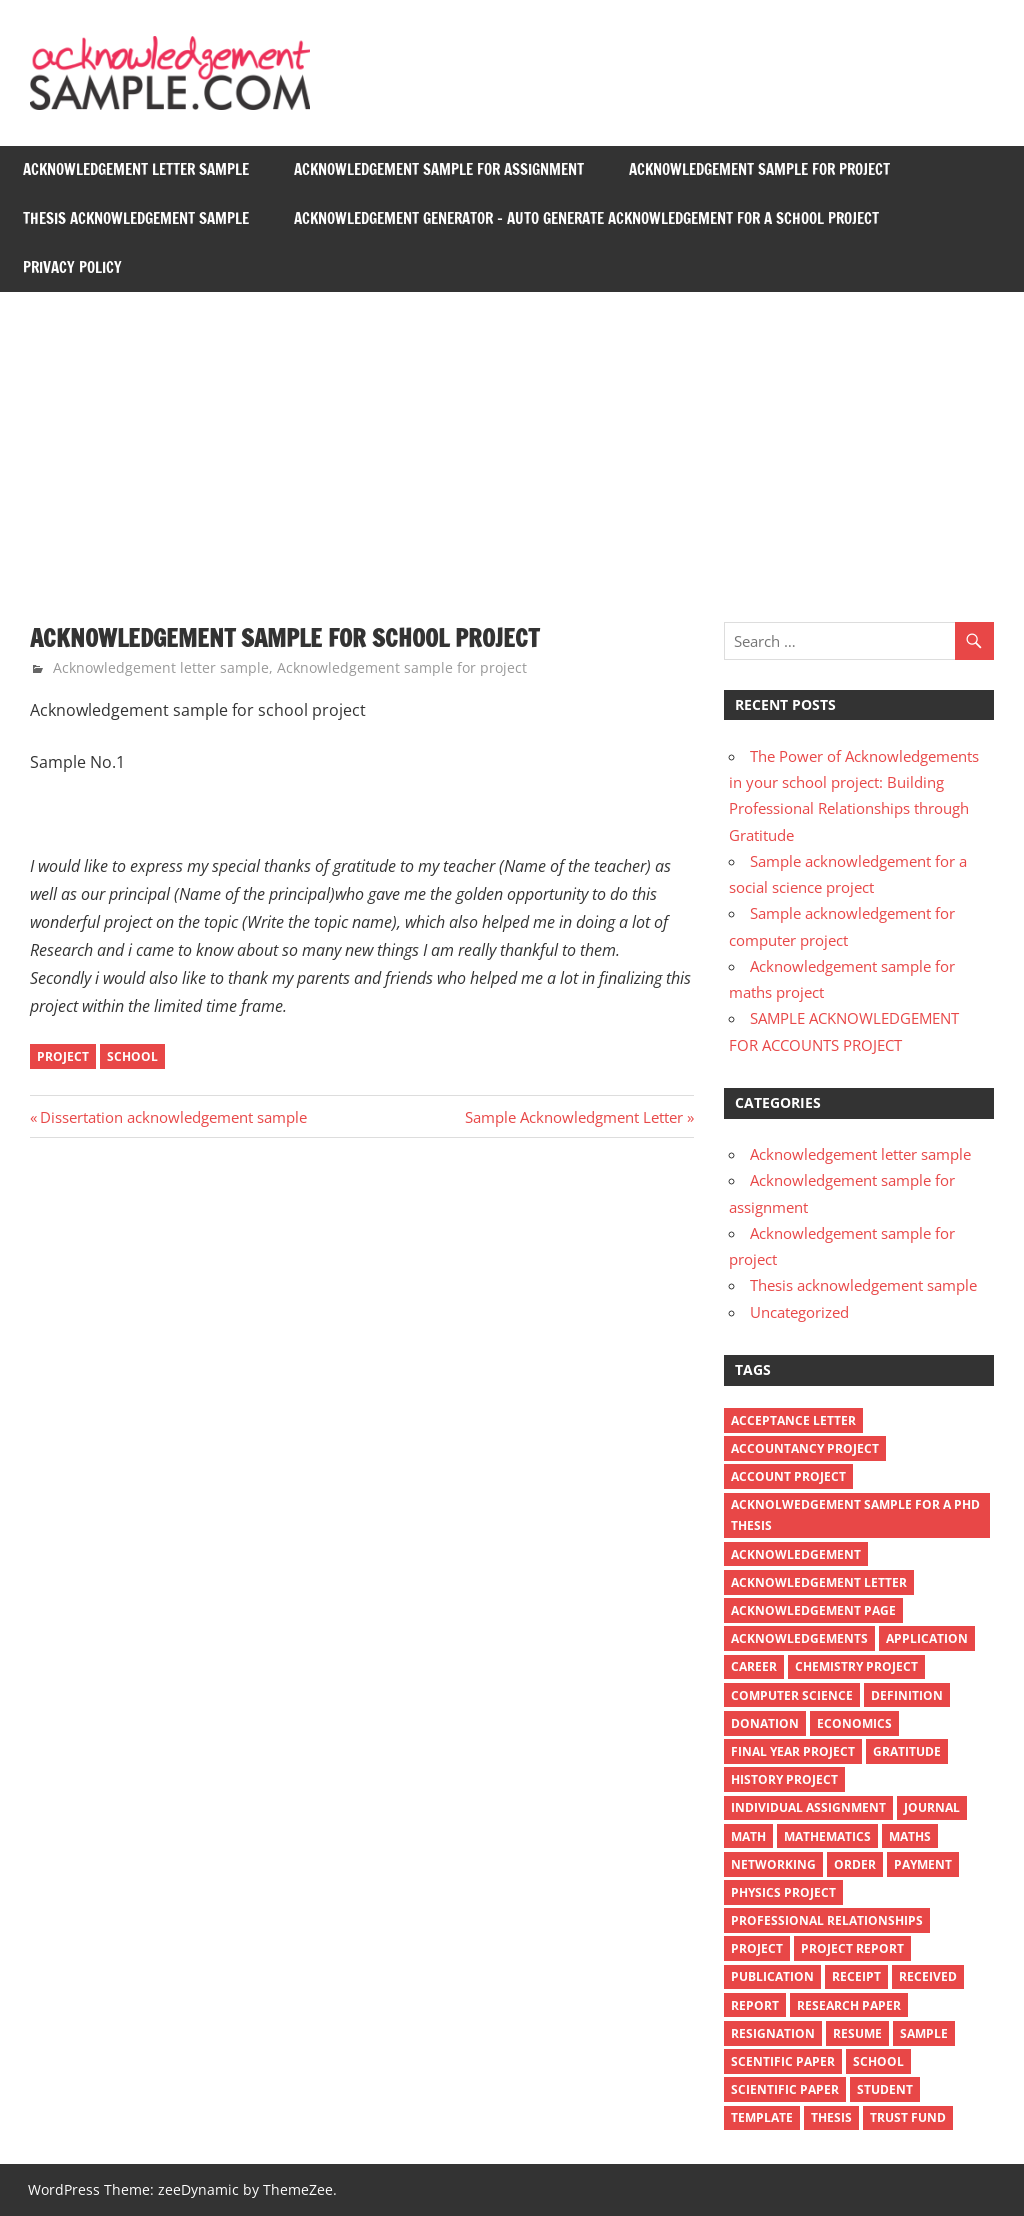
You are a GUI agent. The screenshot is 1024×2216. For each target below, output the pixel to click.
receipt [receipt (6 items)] (856, 1976)
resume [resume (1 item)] (857, 2033)
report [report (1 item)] (755, 2005)
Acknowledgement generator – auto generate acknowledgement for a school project (586, 218)
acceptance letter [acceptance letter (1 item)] (793, 1420)
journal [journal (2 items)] (932, 1807)
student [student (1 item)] (885, 2089)
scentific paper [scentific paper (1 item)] (783, 2061)
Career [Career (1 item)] (754, 1666)
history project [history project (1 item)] (784, 1779)
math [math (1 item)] (748, 1836)
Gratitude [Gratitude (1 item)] (907, 1751)
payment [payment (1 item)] (923, 1864)
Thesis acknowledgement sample (136, 218)
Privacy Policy (72, 267)
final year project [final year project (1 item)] (793, 1751)
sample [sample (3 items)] (924, 2033)
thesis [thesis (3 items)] (831, 2117)
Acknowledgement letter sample (136, 169)
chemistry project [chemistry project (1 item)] (856, 1666)
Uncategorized (799, 1312)
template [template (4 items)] (762, 2117)
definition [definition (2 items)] (907, 1695)
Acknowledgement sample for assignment (439, 169)
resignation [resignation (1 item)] (773, 2033)
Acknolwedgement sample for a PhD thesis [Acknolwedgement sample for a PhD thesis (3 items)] (855, 1515)
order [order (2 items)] (855, 1864)
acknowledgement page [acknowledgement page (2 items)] (813, 1610)
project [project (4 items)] (757, 1948)
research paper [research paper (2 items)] (849, 2005)
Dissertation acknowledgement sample (173, 1117)
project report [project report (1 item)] (852, 1948)
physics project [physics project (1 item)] (783, 1892)
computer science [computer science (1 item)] (792, 1695)
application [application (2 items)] (927, 1638)
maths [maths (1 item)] (910, 1836)
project (63, 1056)
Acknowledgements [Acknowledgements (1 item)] (799, 1638)
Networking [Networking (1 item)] (773, 1864)
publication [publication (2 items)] (772, 1976)
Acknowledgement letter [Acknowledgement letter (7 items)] (819, 1582)
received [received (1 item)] (928, 1976)
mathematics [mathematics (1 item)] (827, 1836)
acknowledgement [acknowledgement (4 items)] (796, 1554)
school (132, 1056)
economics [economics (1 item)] (854, 1723)
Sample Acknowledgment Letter (574, 1117)
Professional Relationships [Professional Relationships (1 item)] (827, 1920)
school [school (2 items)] (878, 2061)
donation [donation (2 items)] (765, 1723)
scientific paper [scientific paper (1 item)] (785, 2089)
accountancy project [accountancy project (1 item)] (805, 1448)
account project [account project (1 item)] (788, 1476)
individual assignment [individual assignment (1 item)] (808, 1807)
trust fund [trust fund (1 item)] (908, 2117)
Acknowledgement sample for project (759, 169)
